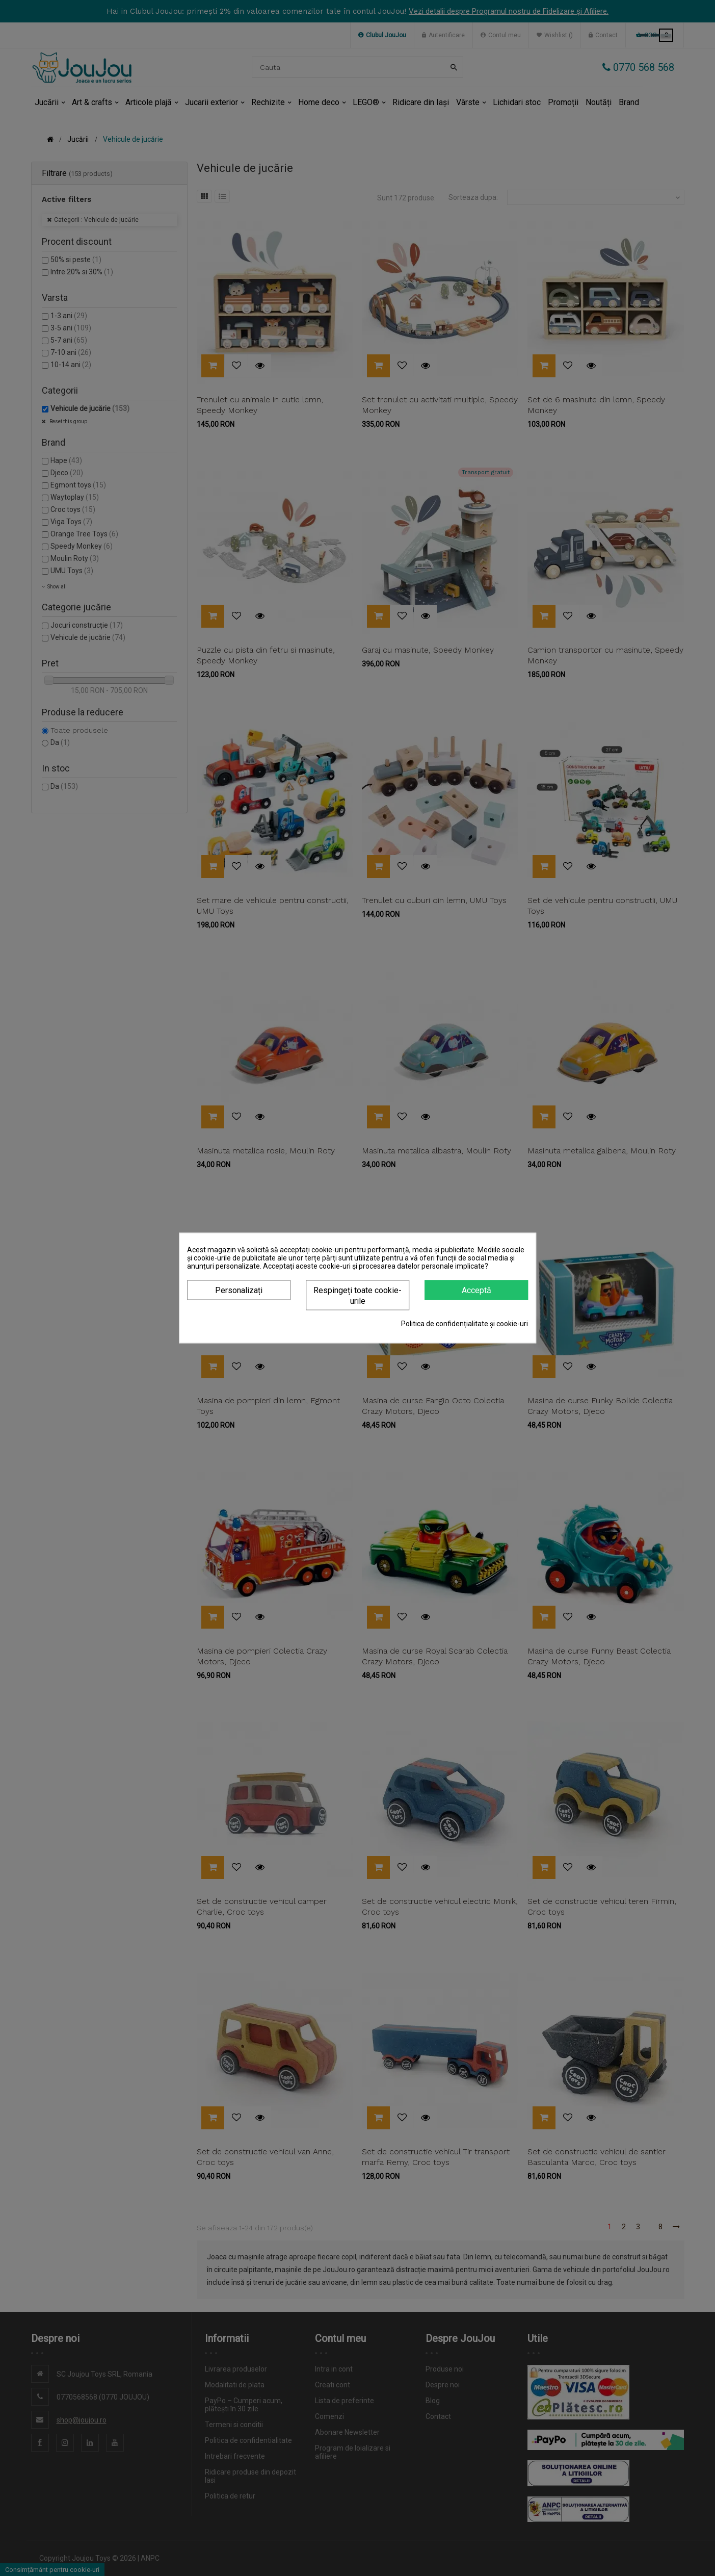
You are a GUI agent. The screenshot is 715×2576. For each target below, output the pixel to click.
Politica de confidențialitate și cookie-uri (464, 1324)
